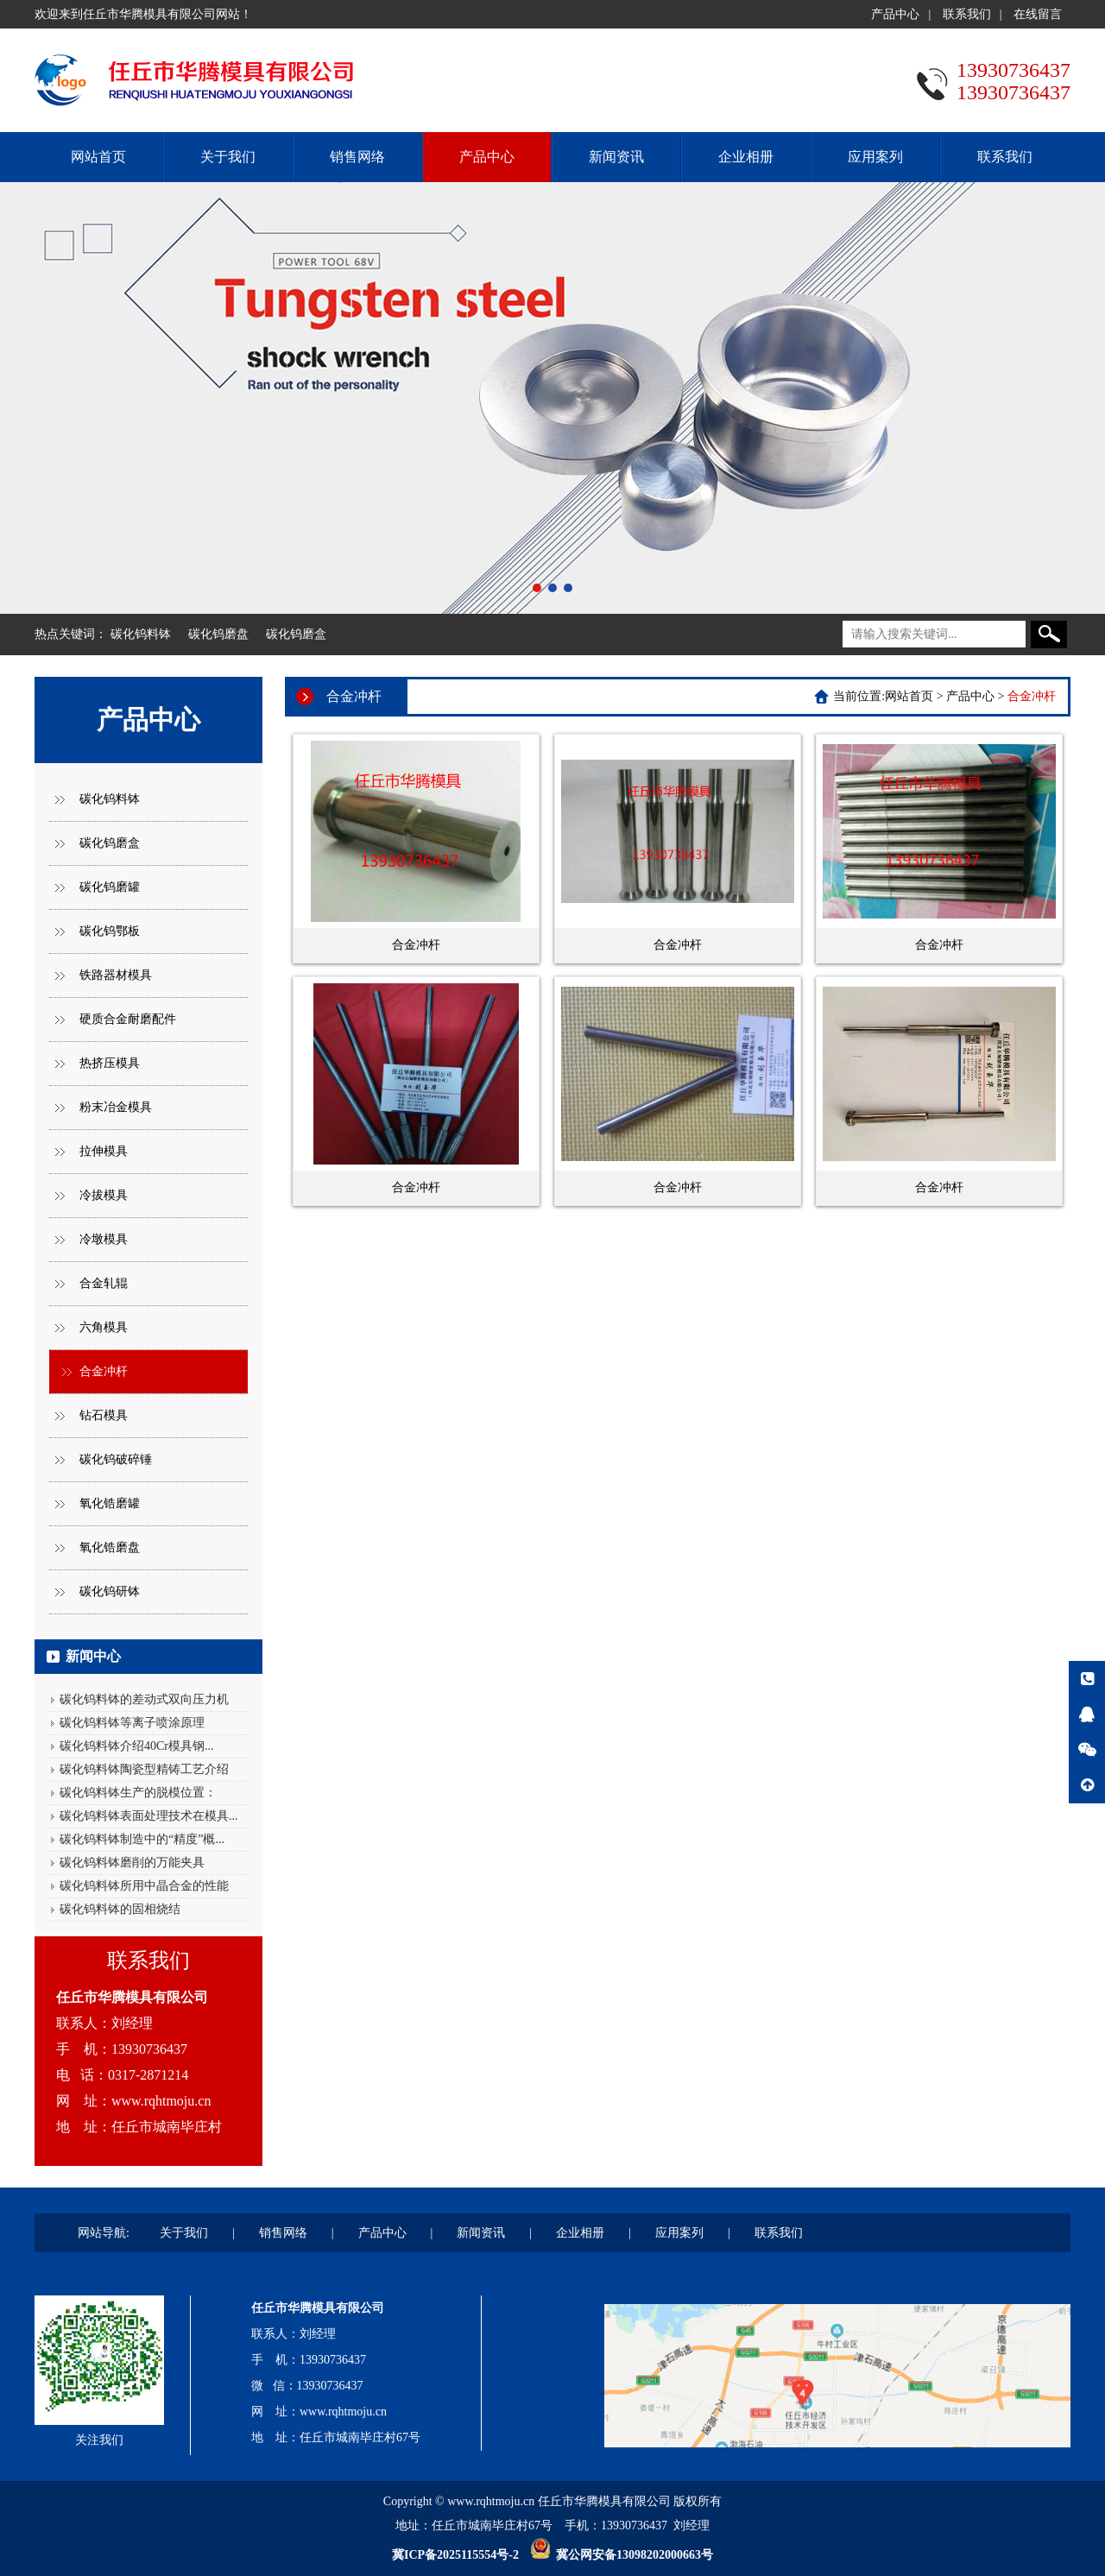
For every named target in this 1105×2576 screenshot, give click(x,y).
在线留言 (1037, 14)
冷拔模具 (103, 1195)
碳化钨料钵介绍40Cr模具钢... (137, 1745)
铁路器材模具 (115, 975)
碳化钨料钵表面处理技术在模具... (149, 1815)
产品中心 (895, 14)
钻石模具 (103, 1415)
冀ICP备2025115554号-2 (455, 2554)
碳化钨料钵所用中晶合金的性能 (144, 1885)
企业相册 (746, 156)
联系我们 (967, 14)
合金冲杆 (103, 1371)
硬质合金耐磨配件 (127, 1019)
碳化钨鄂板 (109, 931)
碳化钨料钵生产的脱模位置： (138, 1792)
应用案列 (875, 156)
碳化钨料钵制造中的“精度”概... (142, 1839)
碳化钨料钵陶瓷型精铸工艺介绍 (144, 1769)
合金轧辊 (103, 1283)
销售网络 (357, 156)
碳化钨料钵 (140, 634)
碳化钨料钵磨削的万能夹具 (132, 1862)
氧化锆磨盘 (109, 1547)
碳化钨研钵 (109, 1591)
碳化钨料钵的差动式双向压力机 (144, 1699)
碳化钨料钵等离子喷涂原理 (132, 1722)
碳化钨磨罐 (109, 887)
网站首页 (98, 156)
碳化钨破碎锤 (115, 1459)
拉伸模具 (103, 1151)
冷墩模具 (103, 1239)
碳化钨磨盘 (218, 634)
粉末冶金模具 (115, 1107)
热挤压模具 (109, 1063)
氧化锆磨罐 (109, 1503)
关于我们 (228, 156)
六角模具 (103, 1327)
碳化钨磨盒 (296, 634)
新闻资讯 (616, 156)
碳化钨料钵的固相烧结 (120, 1909)
